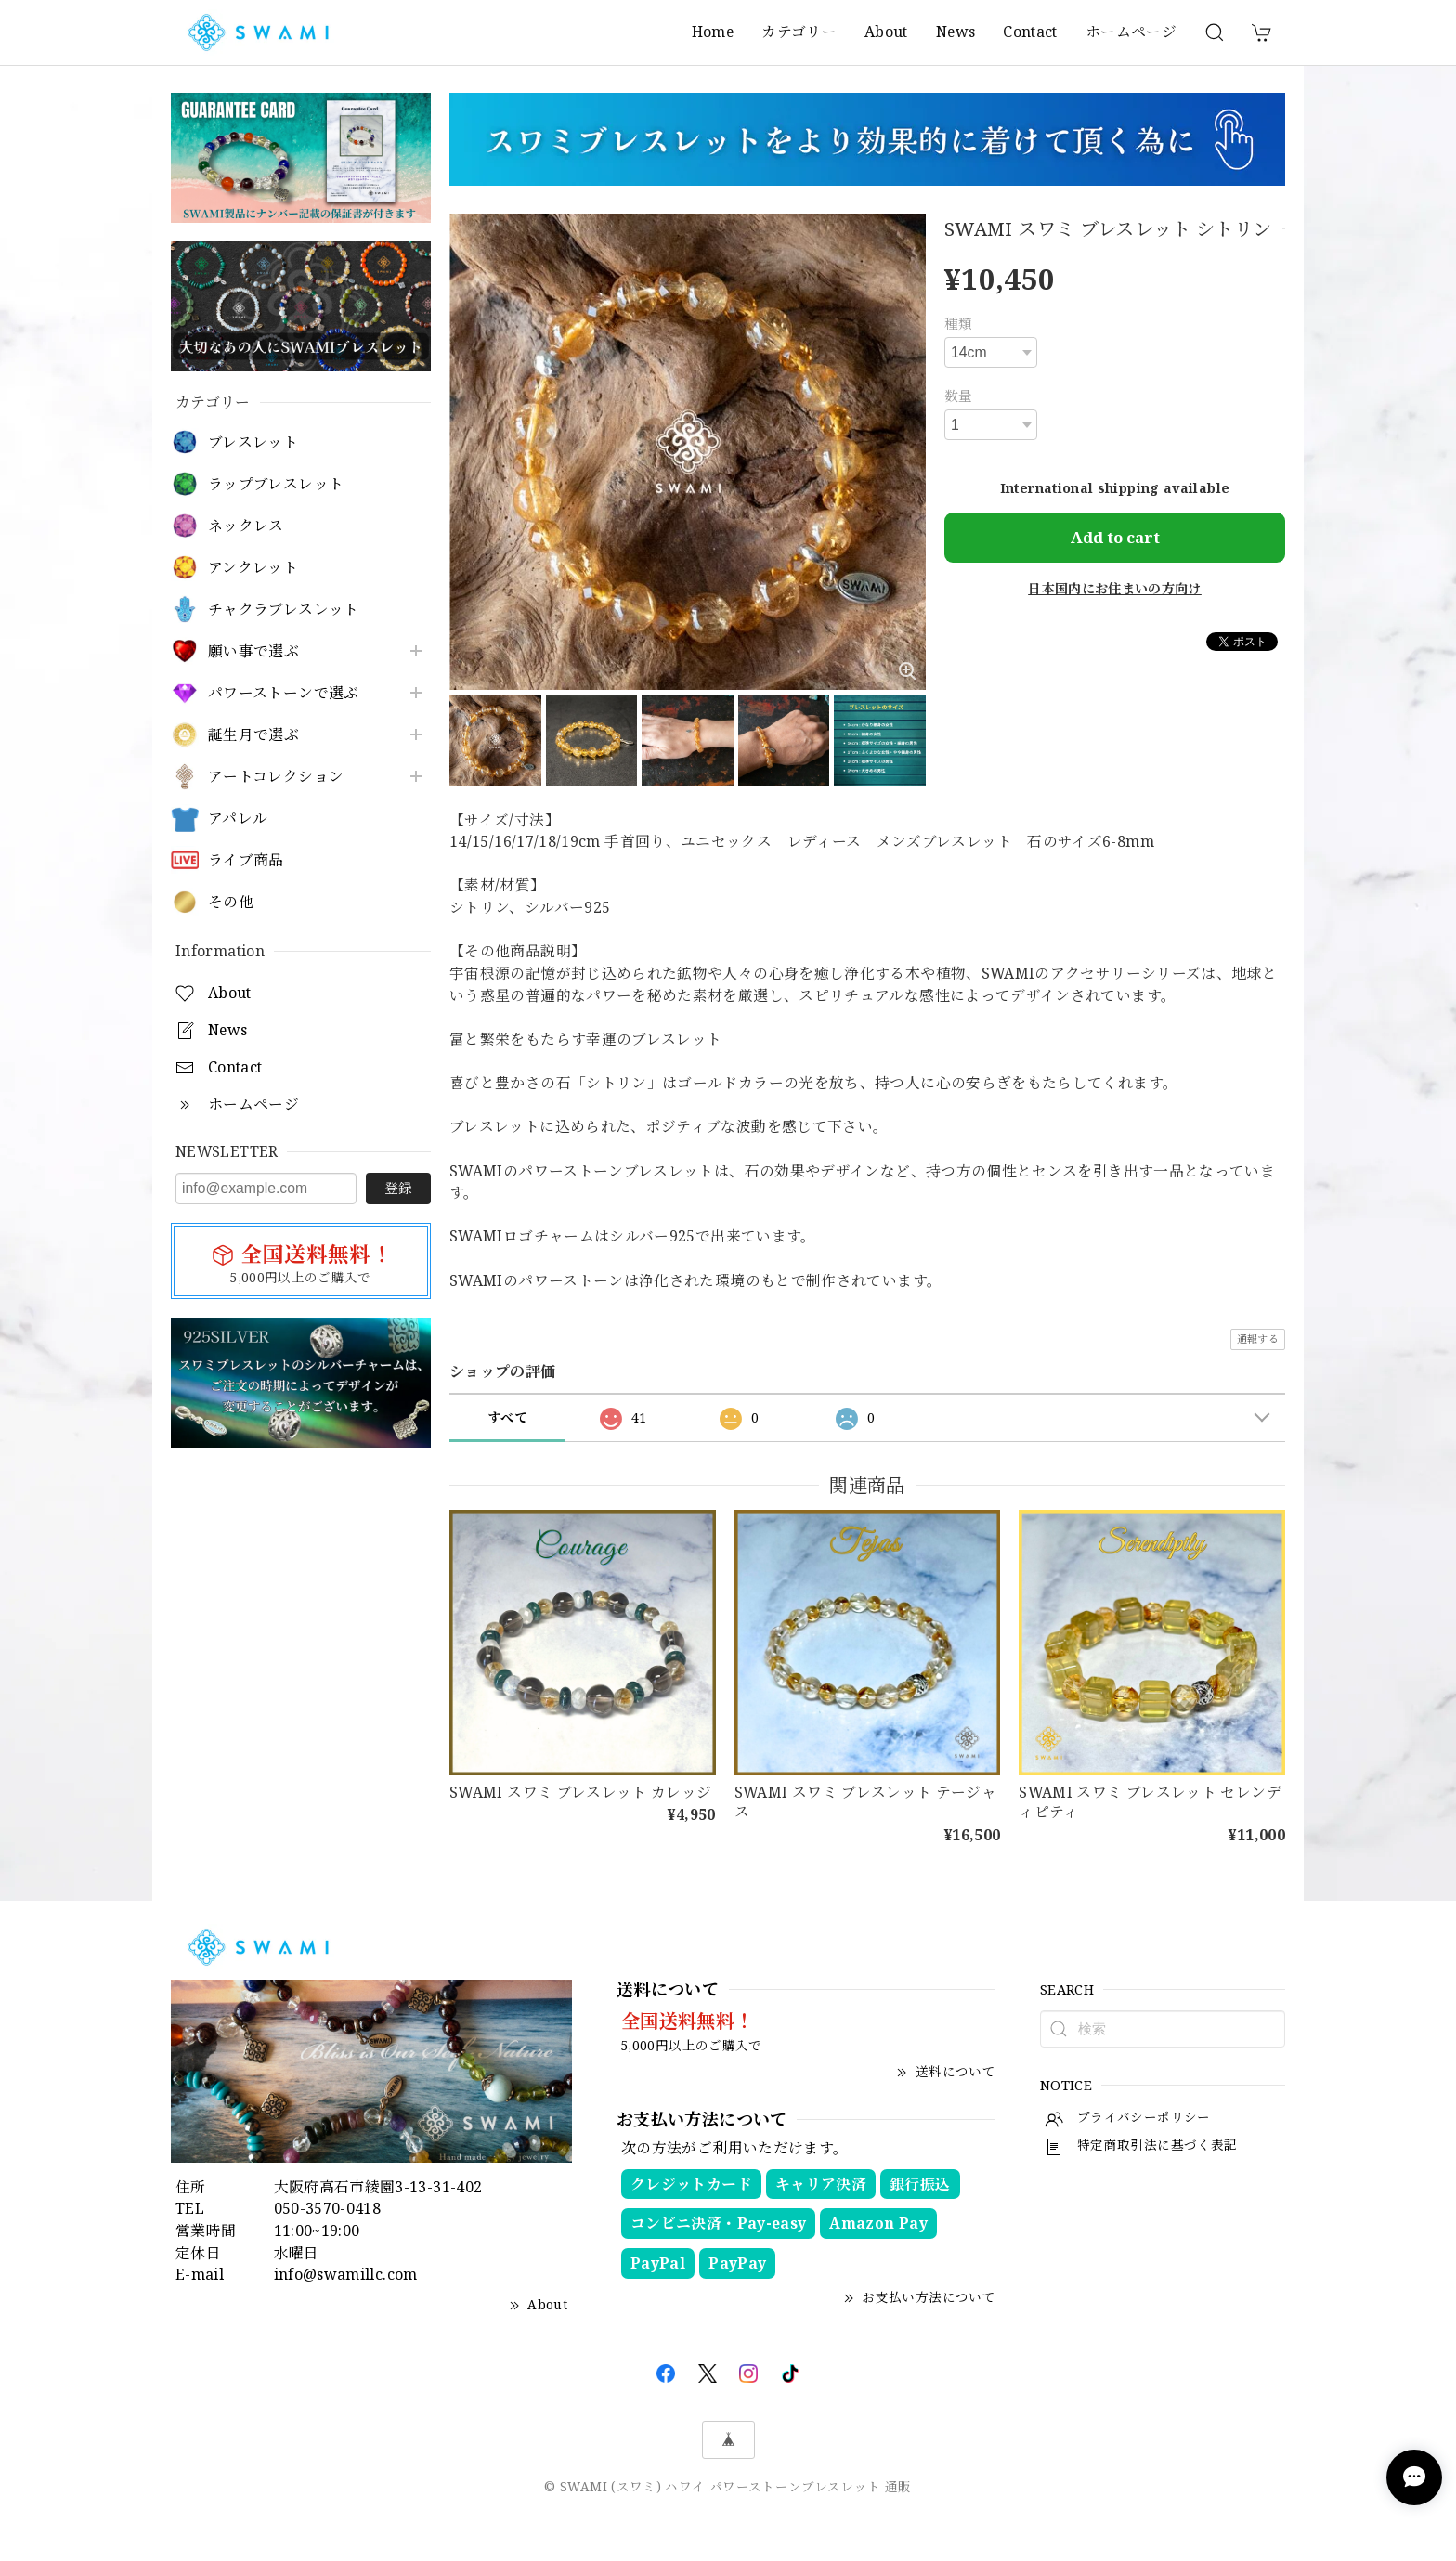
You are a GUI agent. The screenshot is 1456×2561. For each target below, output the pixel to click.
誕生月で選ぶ (253, 735)
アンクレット (253, 568)
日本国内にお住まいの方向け (1115, 588)
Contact (1030, 31)
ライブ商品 (246, 860)
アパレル (237, 818)
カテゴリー (799, 31)
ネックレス (246, 526)
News (955, 31)
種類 (958, 323)
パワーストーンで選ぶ (283, 693)
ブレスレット (253, 442)
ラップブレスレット (276, 484)
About (886, 31)
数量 (958, 395)
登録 (398, 1187)
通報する (1258, 1339)
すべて (507, 1417)
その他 (231, 902)
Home (713, 31)
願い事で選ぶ (253, 651)
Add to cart (1115, 537)
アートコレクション (276, 777)
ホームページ (1131, 31)
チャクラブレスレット (283, 609)
